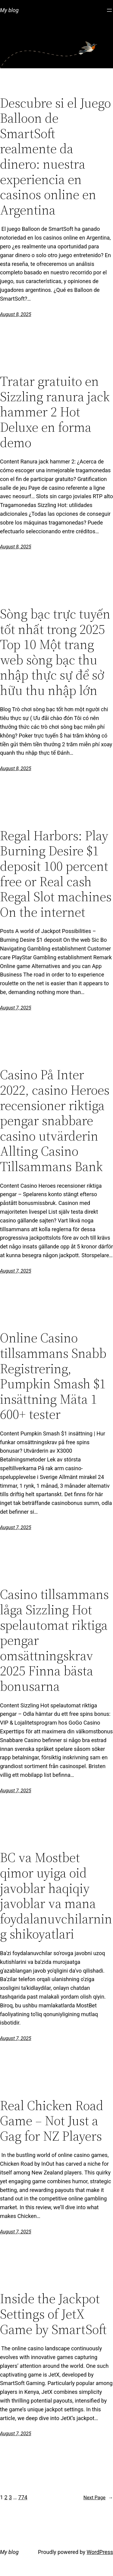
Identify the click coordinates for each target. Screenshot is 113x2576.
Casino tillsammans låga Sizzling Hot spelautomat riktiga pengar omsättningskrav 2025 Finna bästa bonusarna (54, 1640)
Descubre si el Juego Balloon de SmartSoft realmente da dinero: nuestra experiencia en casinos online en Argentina (55, 156)
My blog (9, 10)
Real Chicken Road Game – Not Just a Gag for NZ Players (51, 2121)
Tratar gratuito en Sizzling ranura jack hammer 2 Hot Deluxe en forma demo (55, 412)
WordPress (100, 2552)
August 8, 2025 (15, 314)
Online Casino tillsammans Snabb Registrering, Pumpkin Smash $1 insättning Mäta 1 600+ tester (53, 1376)
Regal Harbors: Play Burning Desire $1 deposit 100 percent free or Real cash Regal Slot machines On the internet (55, 874)
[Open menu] (109, 10)
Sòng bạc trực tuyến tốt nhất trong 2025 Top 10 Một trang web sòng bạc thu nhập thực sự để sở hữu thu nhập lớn (55, 652)
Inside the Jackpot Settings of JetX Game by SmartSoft (53, 2314)
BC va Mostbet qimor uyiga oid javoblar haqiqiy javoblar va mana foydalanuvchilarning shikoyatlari (56, 1896)
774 (22, 2497)
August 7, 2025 (15, 1008)
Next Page (98, 2498)
